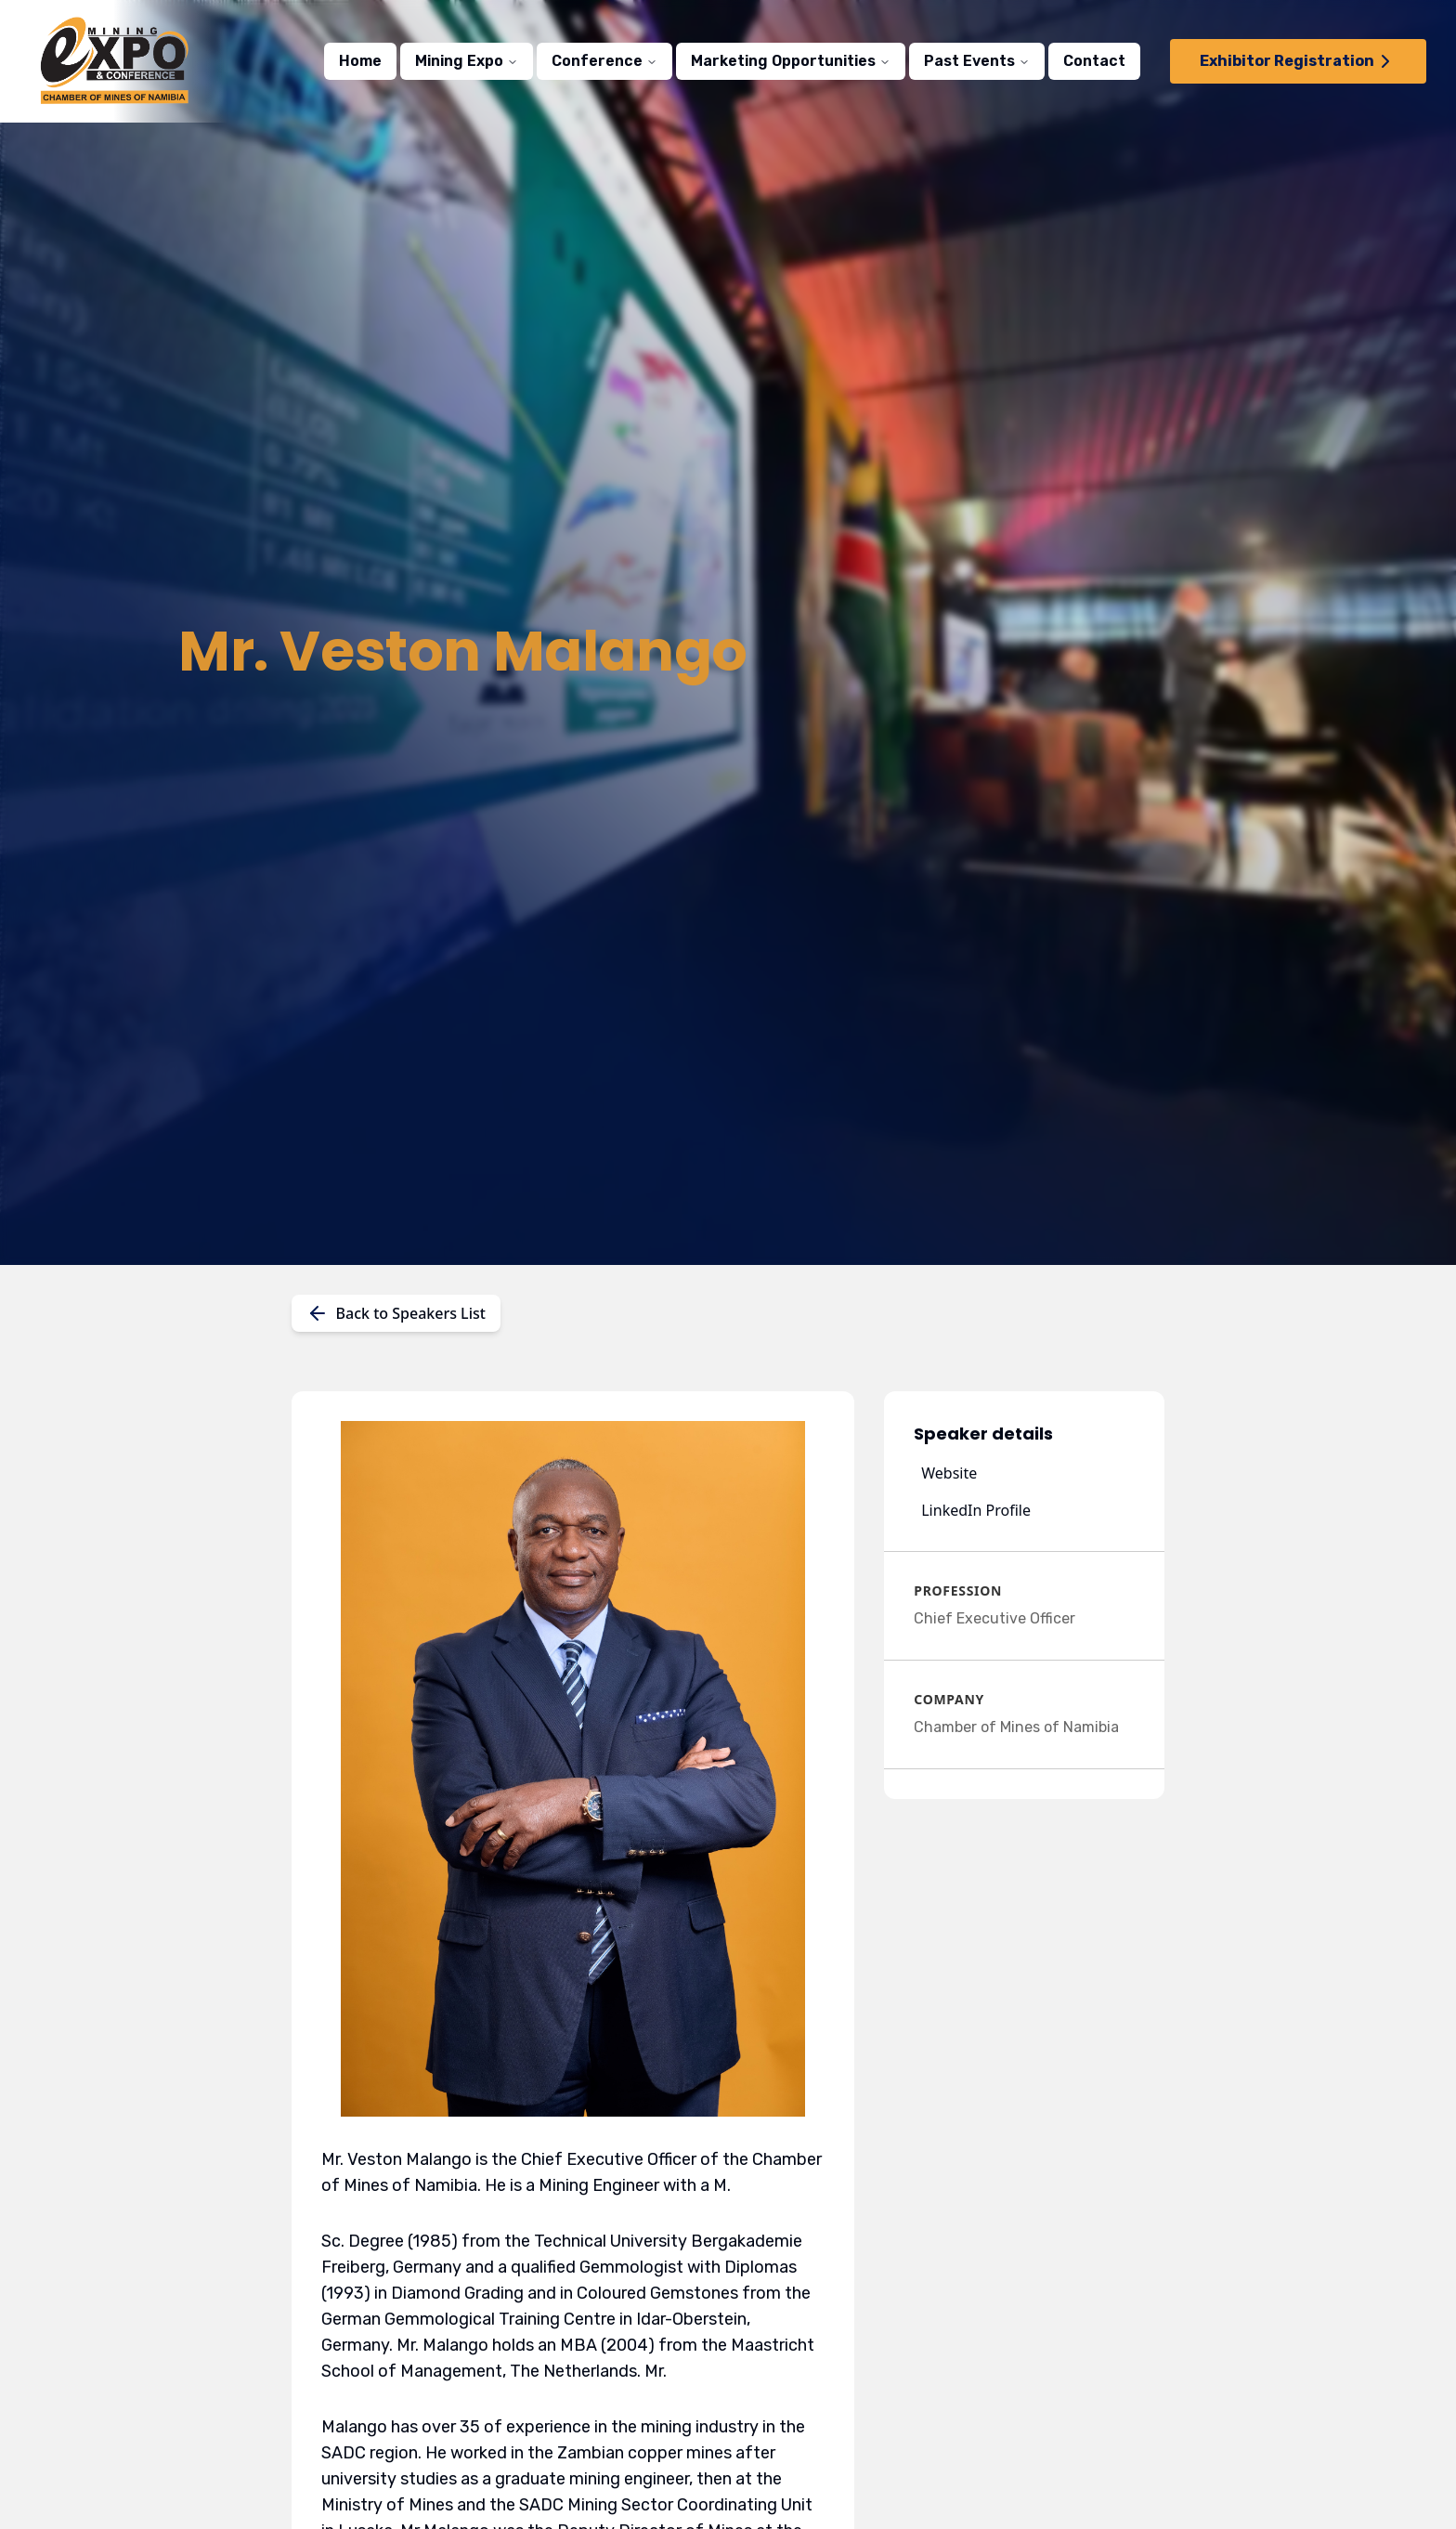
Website (949, 1473)
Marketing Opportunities (790, 61)
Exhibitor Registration (1298, 61)
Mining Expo (466, 61)
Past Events (977, 61)
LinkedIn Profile (976, 1510)
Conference (604, 61)
